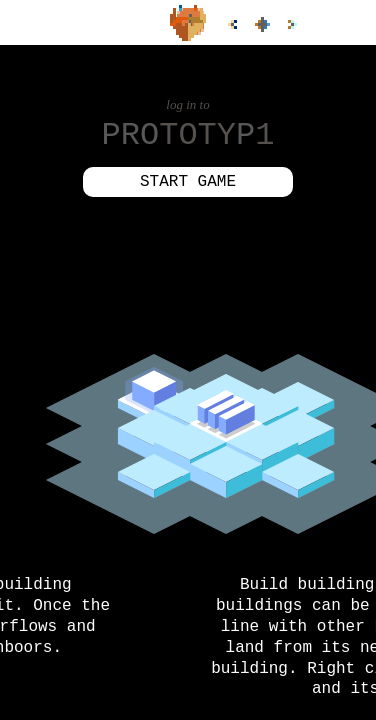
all (262, 24)
